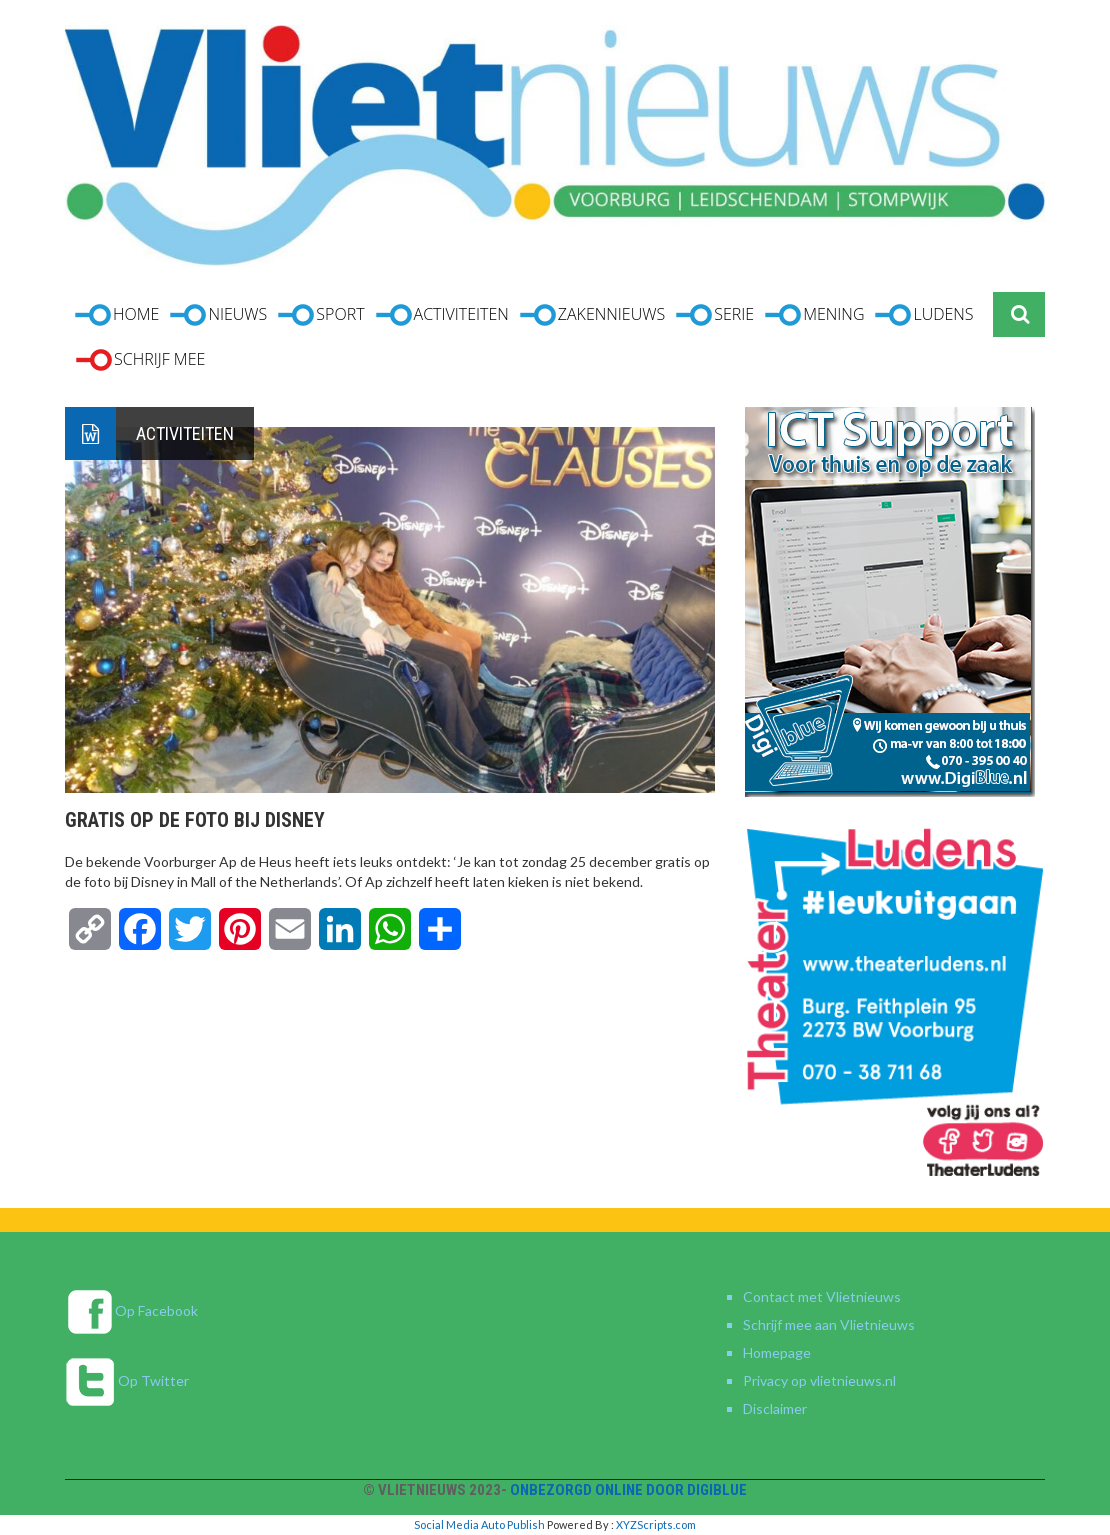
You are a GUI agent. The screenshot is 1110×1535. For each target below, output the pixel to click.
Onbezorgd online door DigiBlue (628, 1490)
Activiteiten (185, 433)
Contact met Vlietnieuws (822, 1296)
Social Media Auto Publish (479, 1524)
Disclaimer (775, 1408)
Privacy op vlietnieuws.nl (819, 1380)
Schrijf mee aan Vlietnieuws (829, 1324)
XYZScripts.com (656, 1524)
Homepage (777, 1352)
